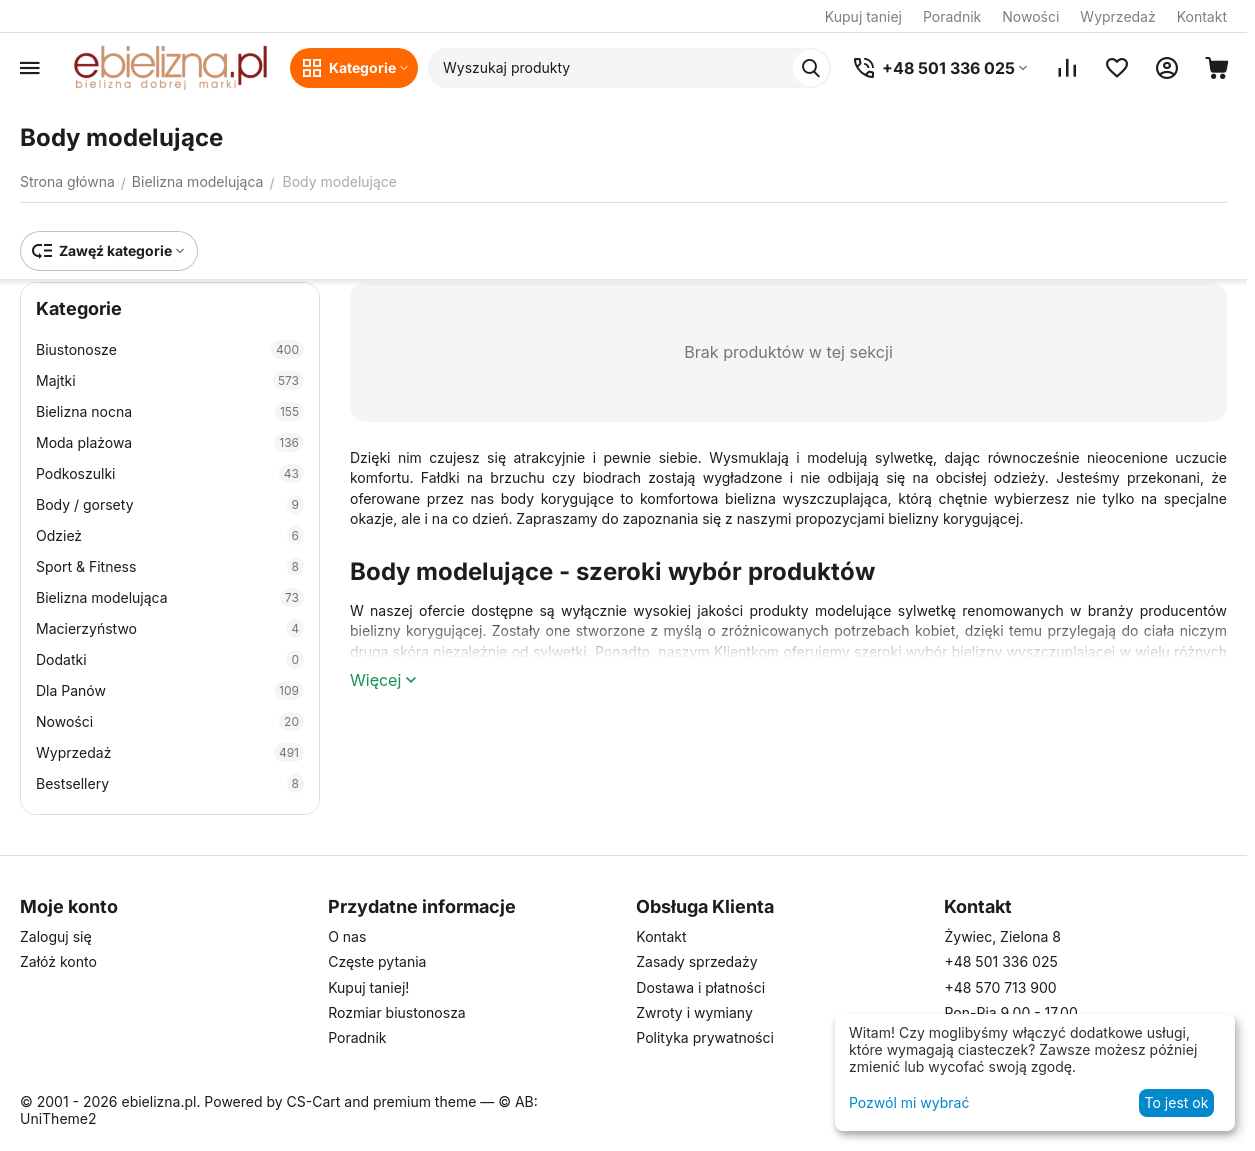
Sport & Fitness (170, 566)
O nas (347, 936)
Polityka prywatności (705, 1037)
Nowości (1030, 16)
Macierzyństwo (170, 628)
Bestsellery (170, 783)
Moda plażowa (170, 442)
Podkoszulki (170, 473)
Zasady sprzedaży (696, 961)
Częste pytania (377, 961)
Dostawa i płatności (700, 987)
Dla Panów (170, 690)
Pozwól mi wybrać (909, 1102)
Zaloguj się (56, 936)
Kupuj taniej (863, 16)
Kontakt (1202, 16)
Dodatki (170, 659)
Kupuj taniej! (368, 987)
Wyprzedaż (1117, 16)
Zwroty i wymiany (694, 1012)
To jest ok (1177, 1102)
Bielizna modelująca (170, 597)
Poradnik (952, 16)
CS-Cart (314, 1101)
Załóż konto (58, 961)
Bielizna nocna (170, 411)
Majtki (170, 380)
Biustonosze (170, 349)
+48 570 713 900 (1000, 987)
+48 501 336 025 (1000, 961)
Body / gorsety (170, 504)
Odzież (170, 535)
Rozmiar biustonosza (397, 1012)
